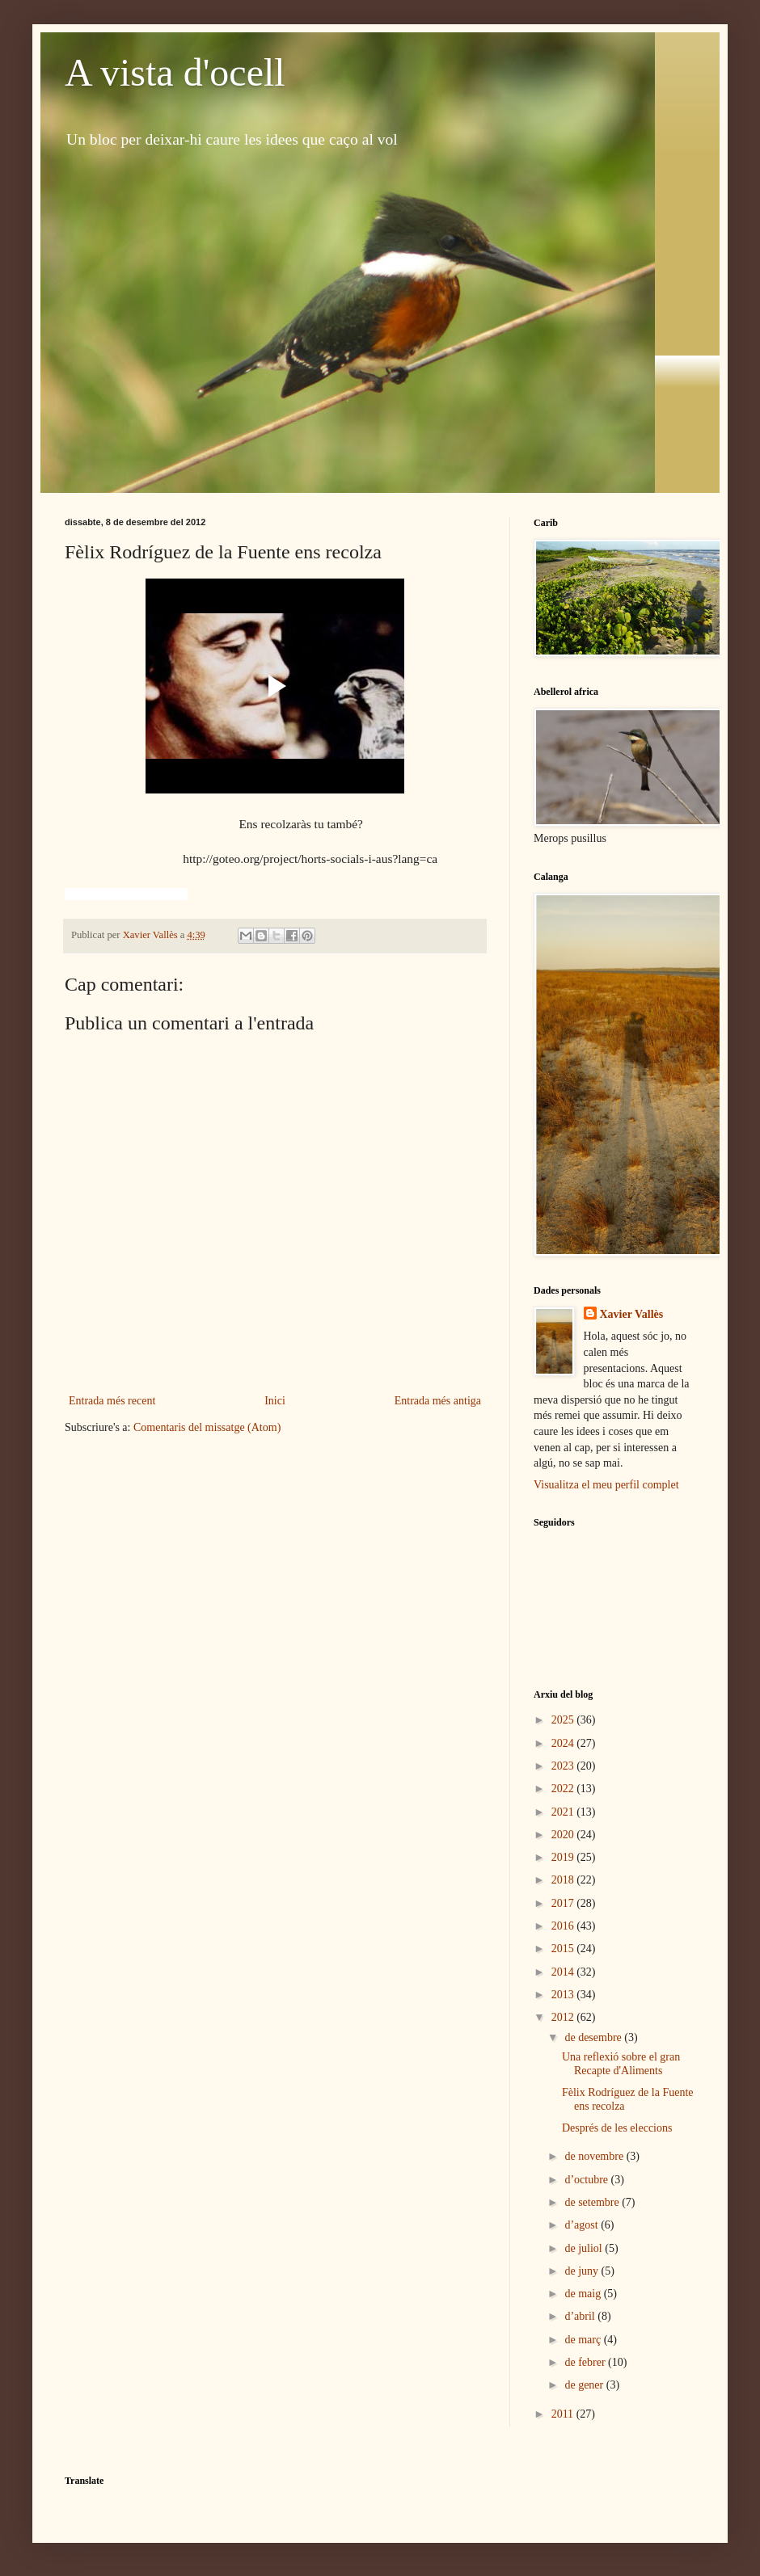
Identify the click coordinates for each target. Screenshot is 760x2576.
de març (583, 2340)
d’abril (580, 2316)
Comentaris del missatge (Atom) (207, 1427)
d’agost (582, 2225)
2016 (564, 1926)
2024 (564, 1743)
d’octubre (587, 2180)
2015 (564, 1949)
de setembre (593, 2202)
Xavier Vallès (632, 1314)
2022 (564, 1789)
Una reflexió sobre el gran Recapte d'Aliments (621, 2064)
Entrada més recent (112, 1401)
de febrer (586, 2362)
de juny (582, 2271)
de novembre (595, 2156)
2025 (564, 1720)
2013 (564, 1995)
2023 (564, 1766)
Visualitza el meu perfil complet (606, 1485)
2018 (564, 1880)
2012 (564, 2017)
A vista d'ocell (175, 72)
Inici (274, 1401)
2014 (564, 1972)
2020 (564, 1835)
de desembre (594, 2037)
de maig (583, 2294)
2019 (564, 1857)
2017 (564, 1903)
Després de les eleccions (617, 2128)
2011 (563, 2414)
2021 (564, 1812)
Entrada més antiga (438, 1401)
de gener (585, 2385)
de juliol (584, 2248)
